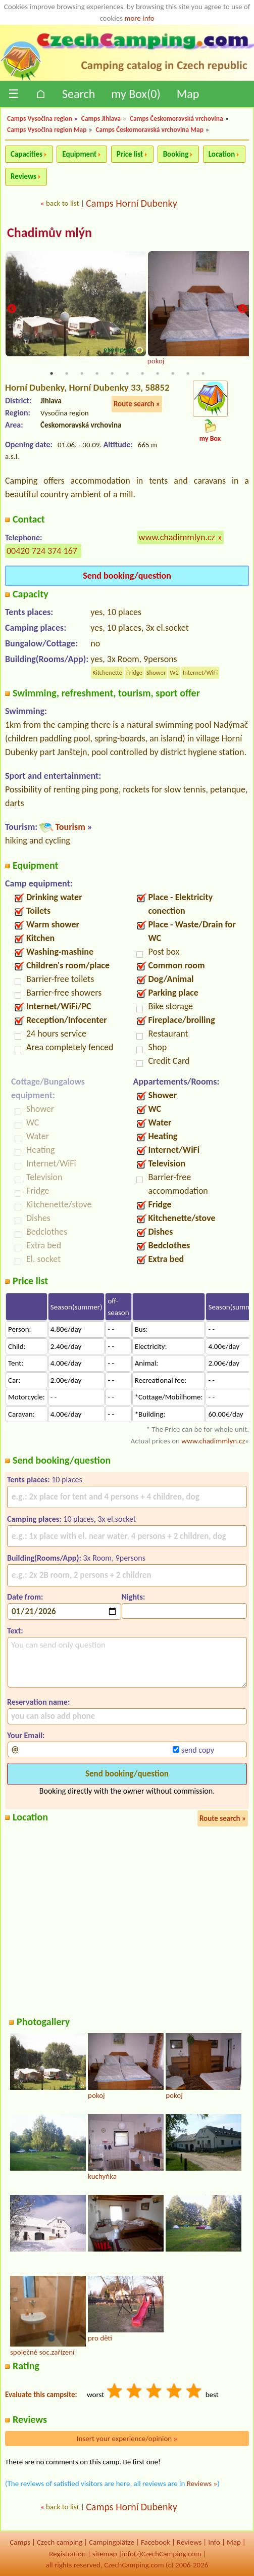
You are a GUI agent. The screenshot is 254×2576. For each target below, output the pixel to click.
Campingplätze (111, 2542)
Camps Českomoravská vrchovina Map (149, 129)
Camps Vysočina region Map (47, 129)
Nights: (133, 1597)
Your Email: (26, 1735)
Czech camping (59, 2542)
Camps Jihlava (101, 118)
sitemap (104, 2553)
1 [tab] (51, 373)
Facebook (155, 2542)
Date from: (25, 1597)
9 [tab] (173, 373)
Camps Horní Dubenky (131, 203)
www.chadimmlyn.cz (177, 537)
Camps (20, 2542)
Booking (176, 154)
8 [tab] (158, 373)
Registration (67, 2553)
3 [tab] (82, 373)
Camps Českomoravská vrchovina (176, 118)
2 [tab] (67, 373)
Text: (15, 1630)
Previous (11, 309)
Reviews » (202, 2483)
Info (214, 2542)
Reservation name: (38, 1702)
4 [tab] (97, 373)
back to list (62, 203)
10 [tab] (188, 373)
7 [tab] (142, 373)
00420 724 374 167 (42, 550)
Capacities (26, 154)
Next (242, 309)
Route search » (137, 403)
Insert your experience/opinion (127, 2438)
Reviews (23, 176)
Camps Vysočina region (39, 118)
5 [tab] (112, 373)
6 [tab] (127, 373)
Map (188, 93)
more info (139, 18)
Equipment (79, 154)
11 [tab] (203, 373)
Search (78, 93)
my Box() (135, 93)
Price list (130, 154)
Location (222, 154)
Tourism (70, 826)
